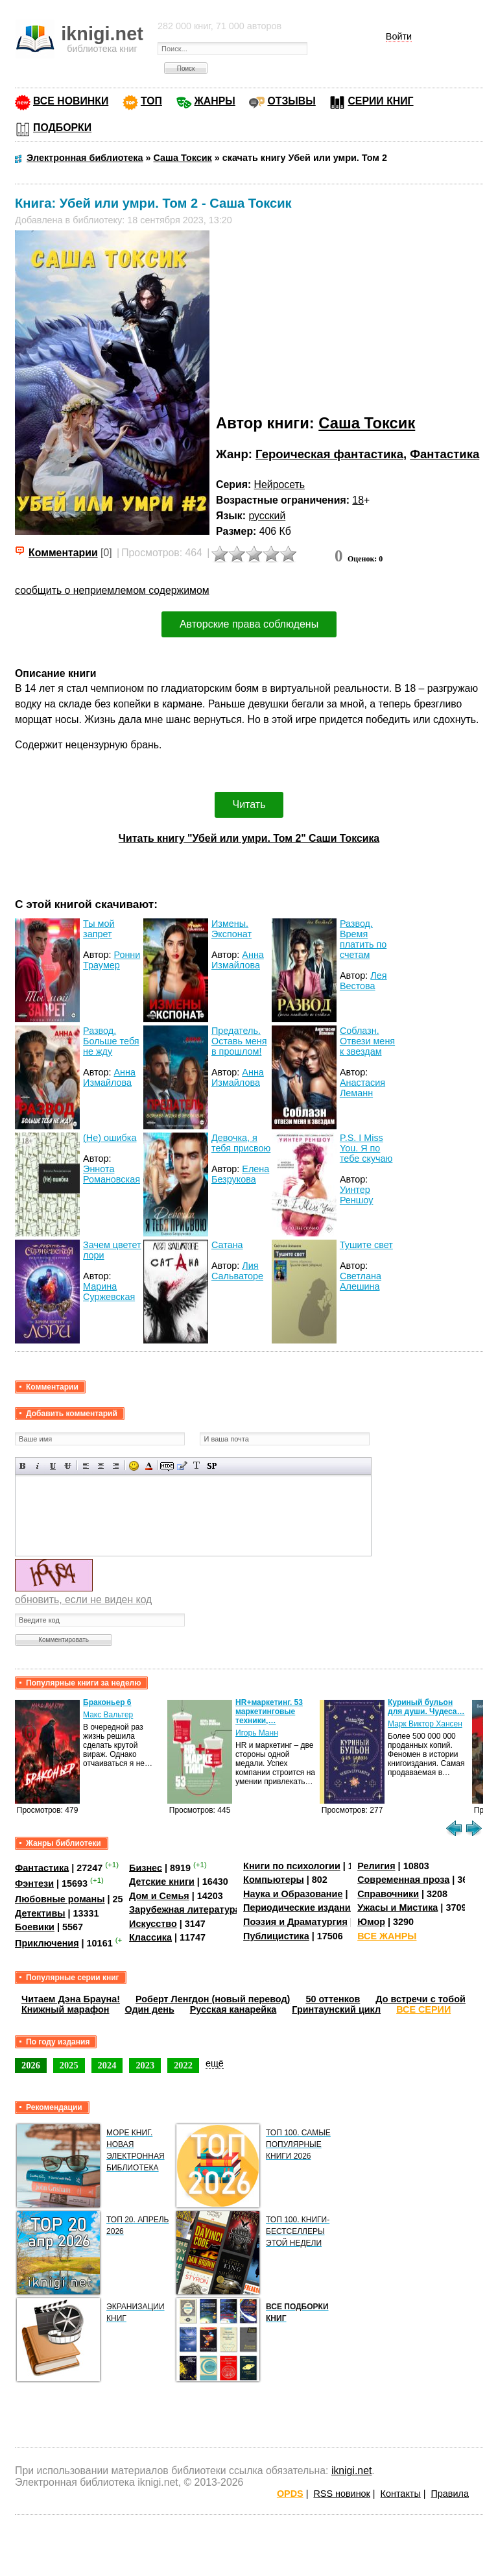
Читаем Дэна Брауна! (70, 1999)
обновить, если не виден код (83, 1599)
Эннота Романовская (111, 1174)
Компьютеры (273, 1879)
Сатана (227, 1245)
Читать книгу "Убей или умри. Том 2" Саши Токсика (249, 838)
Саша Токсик (366, 423)
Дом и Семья (159, 1896)
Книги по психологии (291, 1866)
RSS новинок (341, 2493)
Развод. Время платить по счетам (363, 939)
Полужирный (23, 1466)
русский (266, 515)
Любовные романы (60, 1899)
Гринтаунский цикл (336, 2009)
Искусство (153, 1924)
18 (358, 500)
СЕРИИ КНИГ (380, 100)
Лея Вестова (363, 980)
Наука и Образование (292, 1894)
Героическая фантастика (329, 454)
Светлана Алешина (360, 1281)
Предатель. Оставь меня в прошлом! (239, 1041)
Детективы (40, 1913)
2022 (183, 2065)
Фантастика (444, 454)
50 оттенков (332, 1999)
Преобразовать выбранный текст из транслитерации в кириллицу (196, 1466)
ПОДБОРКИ (62, 127)
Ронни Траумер (111, 960)
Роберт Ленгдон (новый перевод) (213, 1999)
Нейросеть (279, 484)
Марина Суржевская (109, 1291)
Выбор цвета (148, 1466)
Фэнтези (34, 1883)
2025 (69, 2065)
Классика (150, 1937)
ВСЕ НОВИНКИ (70, 100)
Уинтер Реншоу (357, 1194)
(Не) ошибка (109, 1138)
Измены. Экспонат (231, 928)
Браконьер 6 (107, 1702)
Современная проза (403, 1879)
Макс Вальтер (108, 1714)
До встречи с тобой (420, 1999)
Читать (249, 804)
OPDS (290, 2493)
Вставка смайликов (133, 1466)
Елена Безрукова (240, 1174)
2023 (145, 2065)
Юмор (371, 1922)
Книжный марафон (65, 2009)
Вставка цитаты (181, 1466)
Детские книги (162, 1881)
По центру (100, 1466)
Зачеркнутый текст (67, 1466)
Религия (376, 1866)
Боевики (34, 1927)
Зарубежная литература (184, 1909)
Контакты (401, 2493)
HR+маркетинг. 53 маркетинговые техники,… (269, 1711)
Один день (149, 2009)
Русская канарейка (233, 2009)
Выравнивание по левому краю (85, 1466)
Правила (450, 2493)
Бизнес (145, 1867)
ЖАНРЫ (215, 100)
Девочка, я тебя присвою (240, 1143)
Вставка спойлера (211, 1466)
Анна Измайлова (237, 960)
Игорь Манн (256, 1732)
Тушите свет (366, 1245)
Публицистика (276, 1936)
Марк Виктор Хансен (425, 1723)
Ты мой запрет (98, 928)
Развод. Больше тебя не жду (111, 1041)
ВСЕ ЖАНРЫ (386, 1936)
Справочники (388, 1894)
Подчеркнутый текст (52, 1466)
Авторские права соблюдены (249, 624)
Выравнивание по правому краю (115, 1466)
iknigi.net (351, 2470)
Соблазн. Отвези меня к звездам (367, 1041)
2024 (107, 2065)
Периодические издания (299, 1907)
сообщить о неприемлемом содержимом (112, 590)
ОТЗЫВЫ (291, 100)
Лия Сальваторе (237, 1270)
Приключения (47, 1943)
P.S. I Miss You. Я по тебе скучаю (366, 1148)
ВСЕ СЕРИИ (423, 2009)
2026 (30, 2065)
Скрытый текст (167, 1466)
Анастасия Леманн (362, 1087)
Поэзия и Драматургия (295, 1922)
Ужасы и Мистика (397, 1907)
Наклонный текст (37, 1466)
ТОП (151, 100)
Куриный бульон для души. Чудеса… (426, 1707)
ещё (215, 2063)
